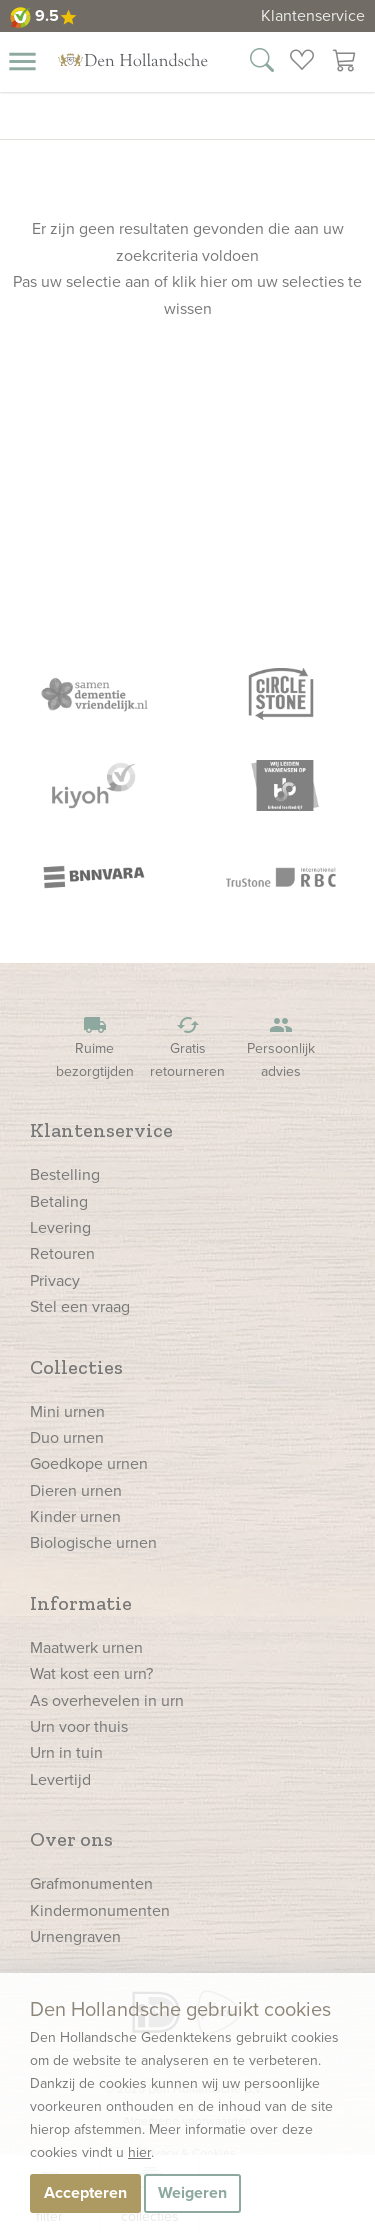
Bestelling (65, 1174)
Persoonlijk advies (281, 1047)
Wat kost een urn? (91, 1673)
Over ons (71, 1839)
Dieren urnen (76, 1490)
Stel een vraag (80, 1306)
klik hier (199, 281)
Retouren (62, 1253)
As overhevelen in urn (107, 1700)
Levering (60, 1227)
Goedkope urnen (89, 1463)
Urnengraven (75, 1936)
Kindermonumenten (100, 1910)
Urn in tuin (66, 1752)
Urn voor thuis (79, 1726)
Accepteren (85, 2192)
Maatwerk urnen (86, 1647)
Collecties (76, 1367)
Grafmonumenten (91, 1883)
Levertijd (60, 1779)
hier (139, 2152)
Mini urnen (67, 1411)
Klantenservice (313, 15)
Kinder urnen (75, 1516)
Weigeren (192, 2192)
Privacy (55, 1280)
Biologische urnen (93, 1542)
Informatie (81, 1603)
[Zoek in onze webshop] (262, 63)
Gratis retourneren (188, 1047)
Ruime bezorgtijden (95, 1047)
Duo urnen (67, 1437)
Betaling (59, 1201)
